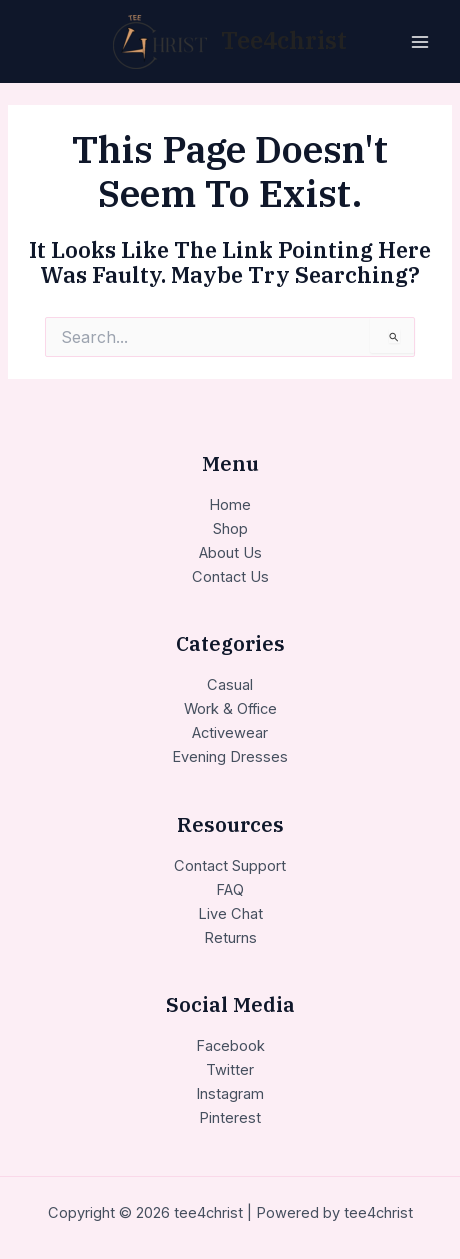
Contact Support (230, 866)
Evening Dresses (230, 757)
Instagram (230, 1094)
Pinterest (230, 1118)
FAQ (230, 890)
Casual (230, 685)
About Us (230, 553)
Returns (230, 938)
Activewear (230, 733)
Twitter (230, 1070)
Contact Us (230, 577)
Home (230, 505)
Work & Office (230, 709)
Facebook (230, 1046)
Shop (230, 529)
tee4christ (284, 40)
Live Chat (230, 914)
